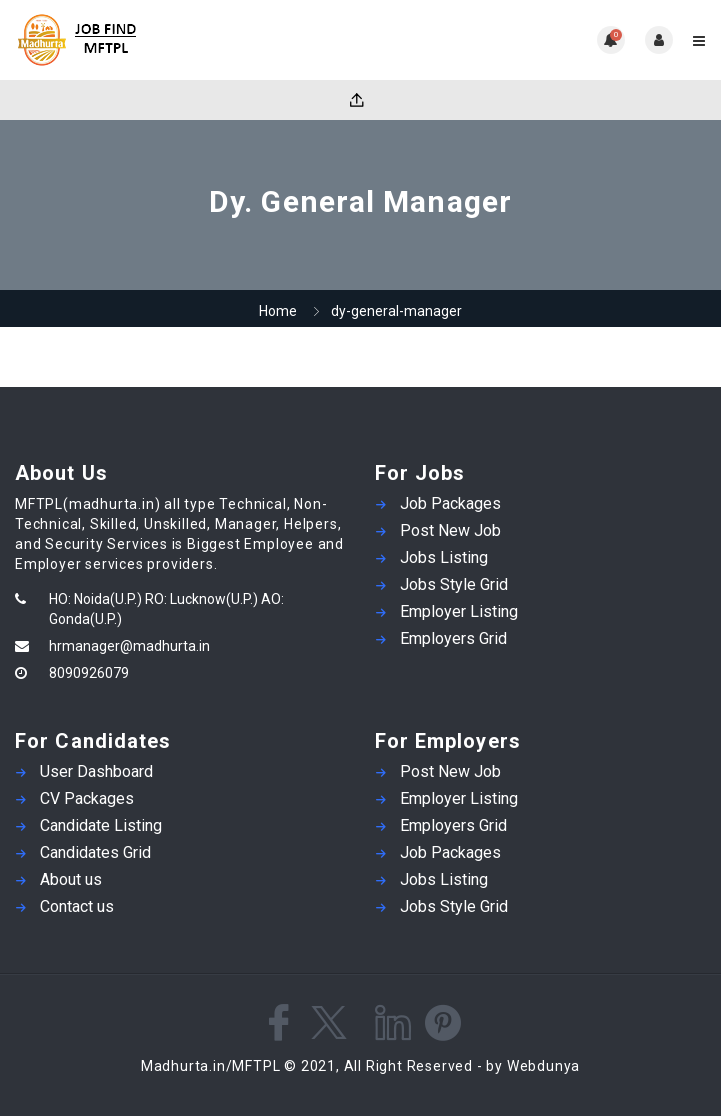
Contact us (77, 906)
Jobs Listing (444, 557)
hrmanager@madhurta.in (129, 646)
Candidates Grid (95, 852)
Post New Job (450, 530)
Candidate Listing (101, 825)
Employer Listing (459, 611)
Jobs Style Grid (454, 584)
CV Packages (87, 798)
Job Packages (450, 503)
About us (71, 879)
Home (278, 311)
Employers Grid (453, 638)
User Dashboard (96, 771)
